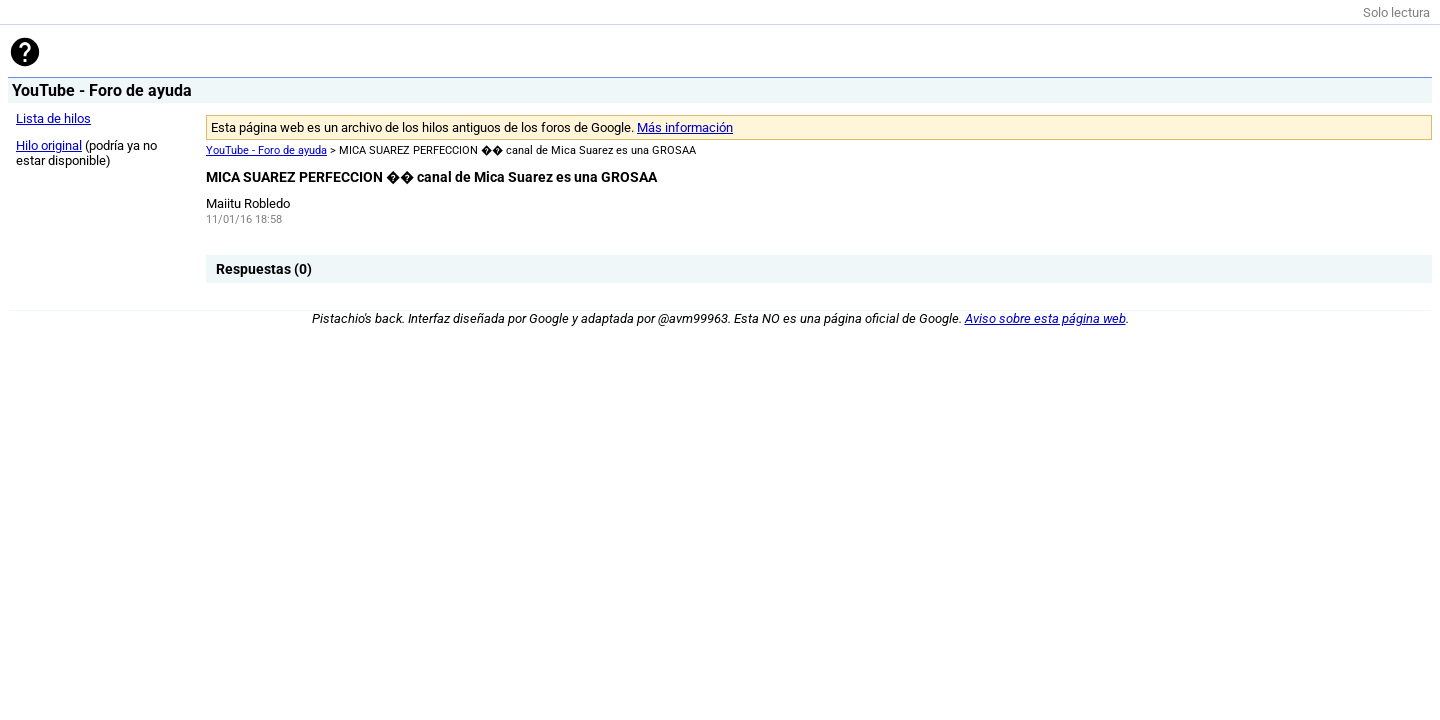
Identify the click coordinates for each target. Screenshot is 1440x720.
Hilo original (49, 145)
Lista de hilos (53, 118)
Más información (685, 127)
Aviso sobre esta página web (1045, 318)
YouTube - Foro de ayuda (266, 150)
